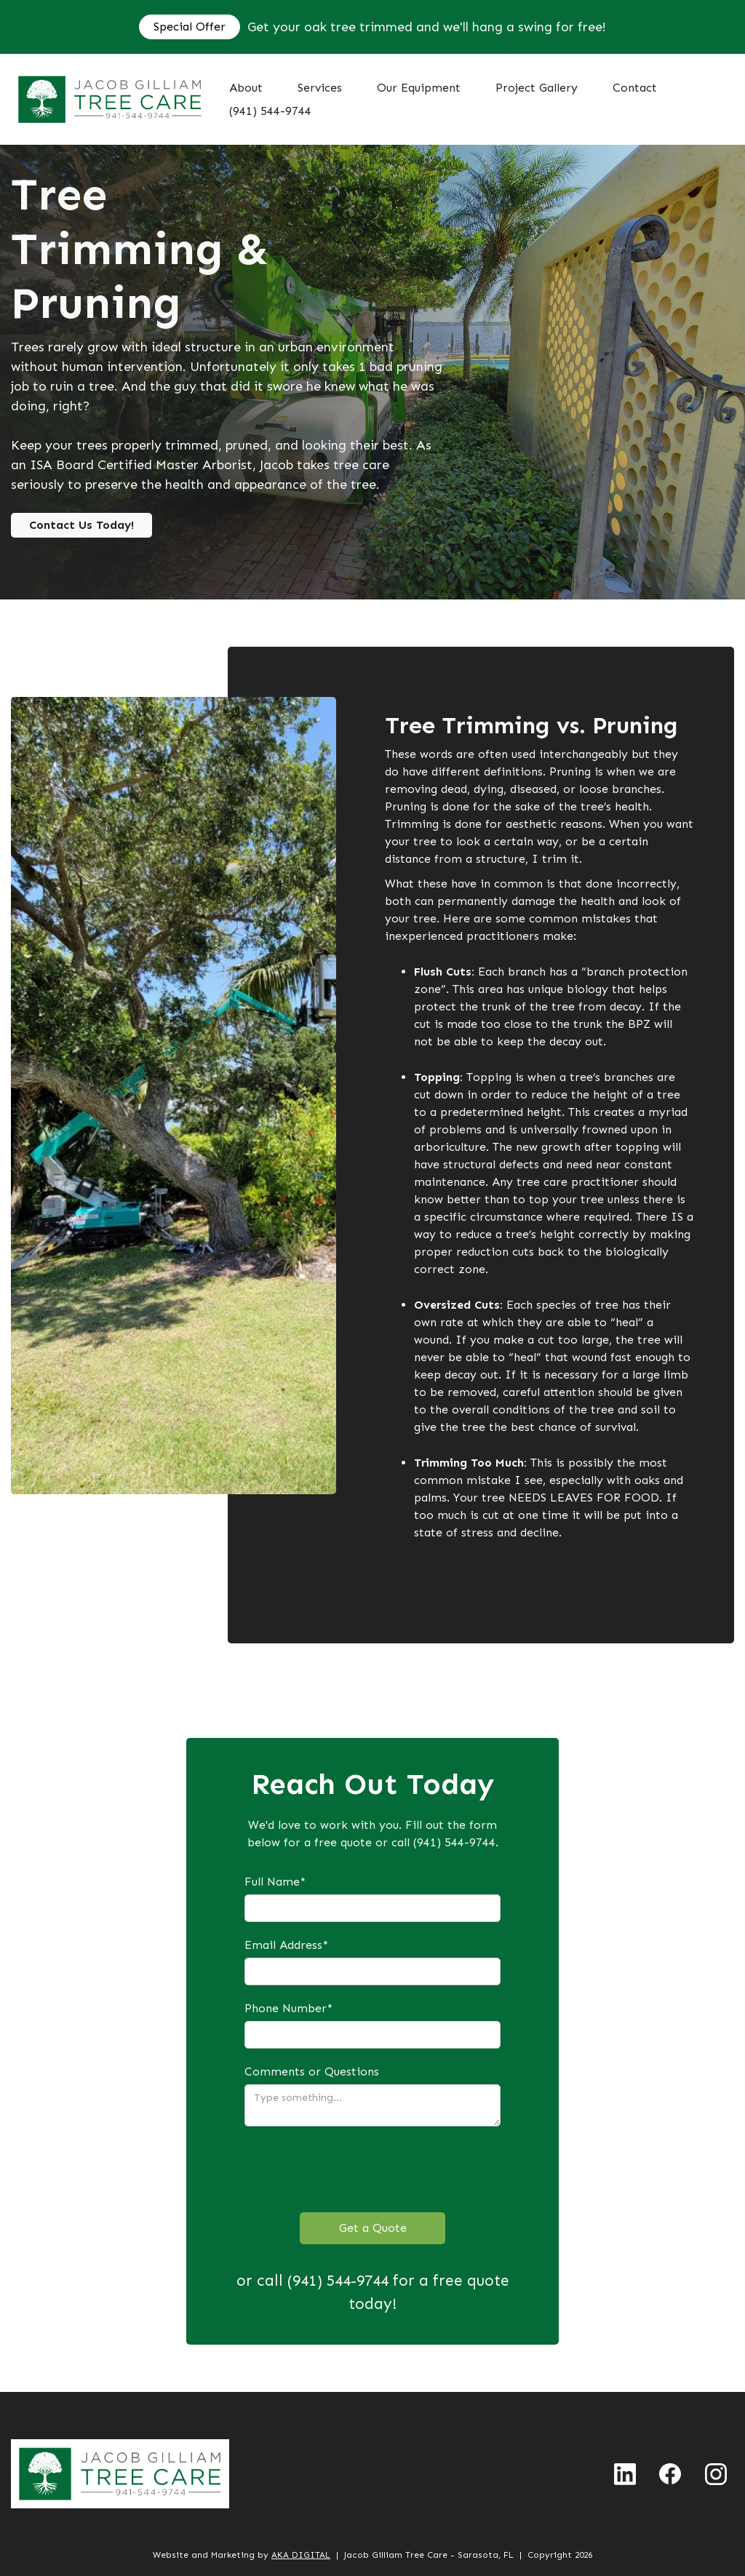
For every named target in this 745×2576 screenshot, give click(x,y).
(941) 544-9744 (270, 111)
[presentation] (355, 2169)
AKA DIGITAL (300, 2555)
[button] (320, 88)
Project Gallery (536, 88)
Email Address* (286, 1945)
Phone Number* (288, 2008)
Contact (635, 88)
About (246, 88)
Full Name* (275, 1882)
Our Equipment (419, 88)
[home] (110, 99)
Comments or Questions (311, 2071)
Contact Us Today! (81, 525)
